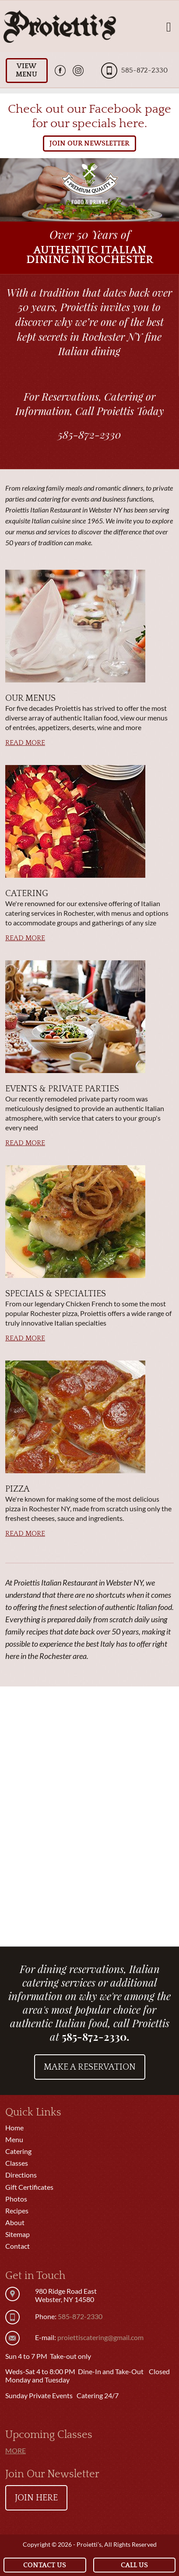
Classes (16, 2163)
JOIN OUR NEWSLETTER (89, 143)
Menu (14, 2139)
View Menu (26, 70)
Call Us (134, 2565)
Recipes (16, 2210)
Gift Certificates (29, 2187)
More (15, 2450)
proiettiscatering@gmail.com (100, 2337)
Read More (25, 743)
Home (14, 2127)
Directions (21, 2175)
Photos (16, 2199)
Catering (18, 2151)
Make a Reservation (90, 2067)
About (15, 2222)
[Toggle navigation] (168, 26)
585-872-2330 (144, 70)
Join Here (36, 2498)
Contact (17, 2246)
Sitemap (17, 2234)
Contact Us (44, 2565)
